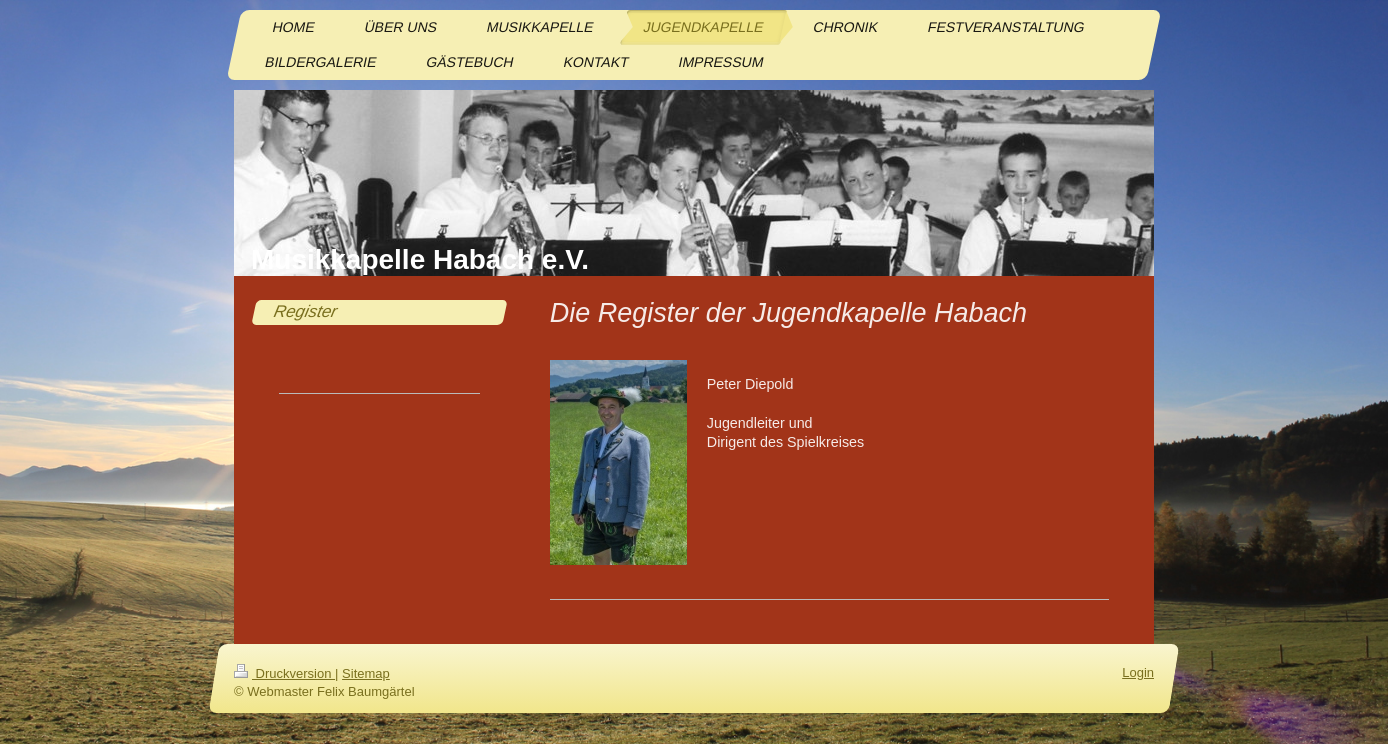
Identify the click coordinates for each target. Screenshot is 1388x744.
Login (1138, 672)
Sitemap (366, 673)
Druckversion (284, 673)
